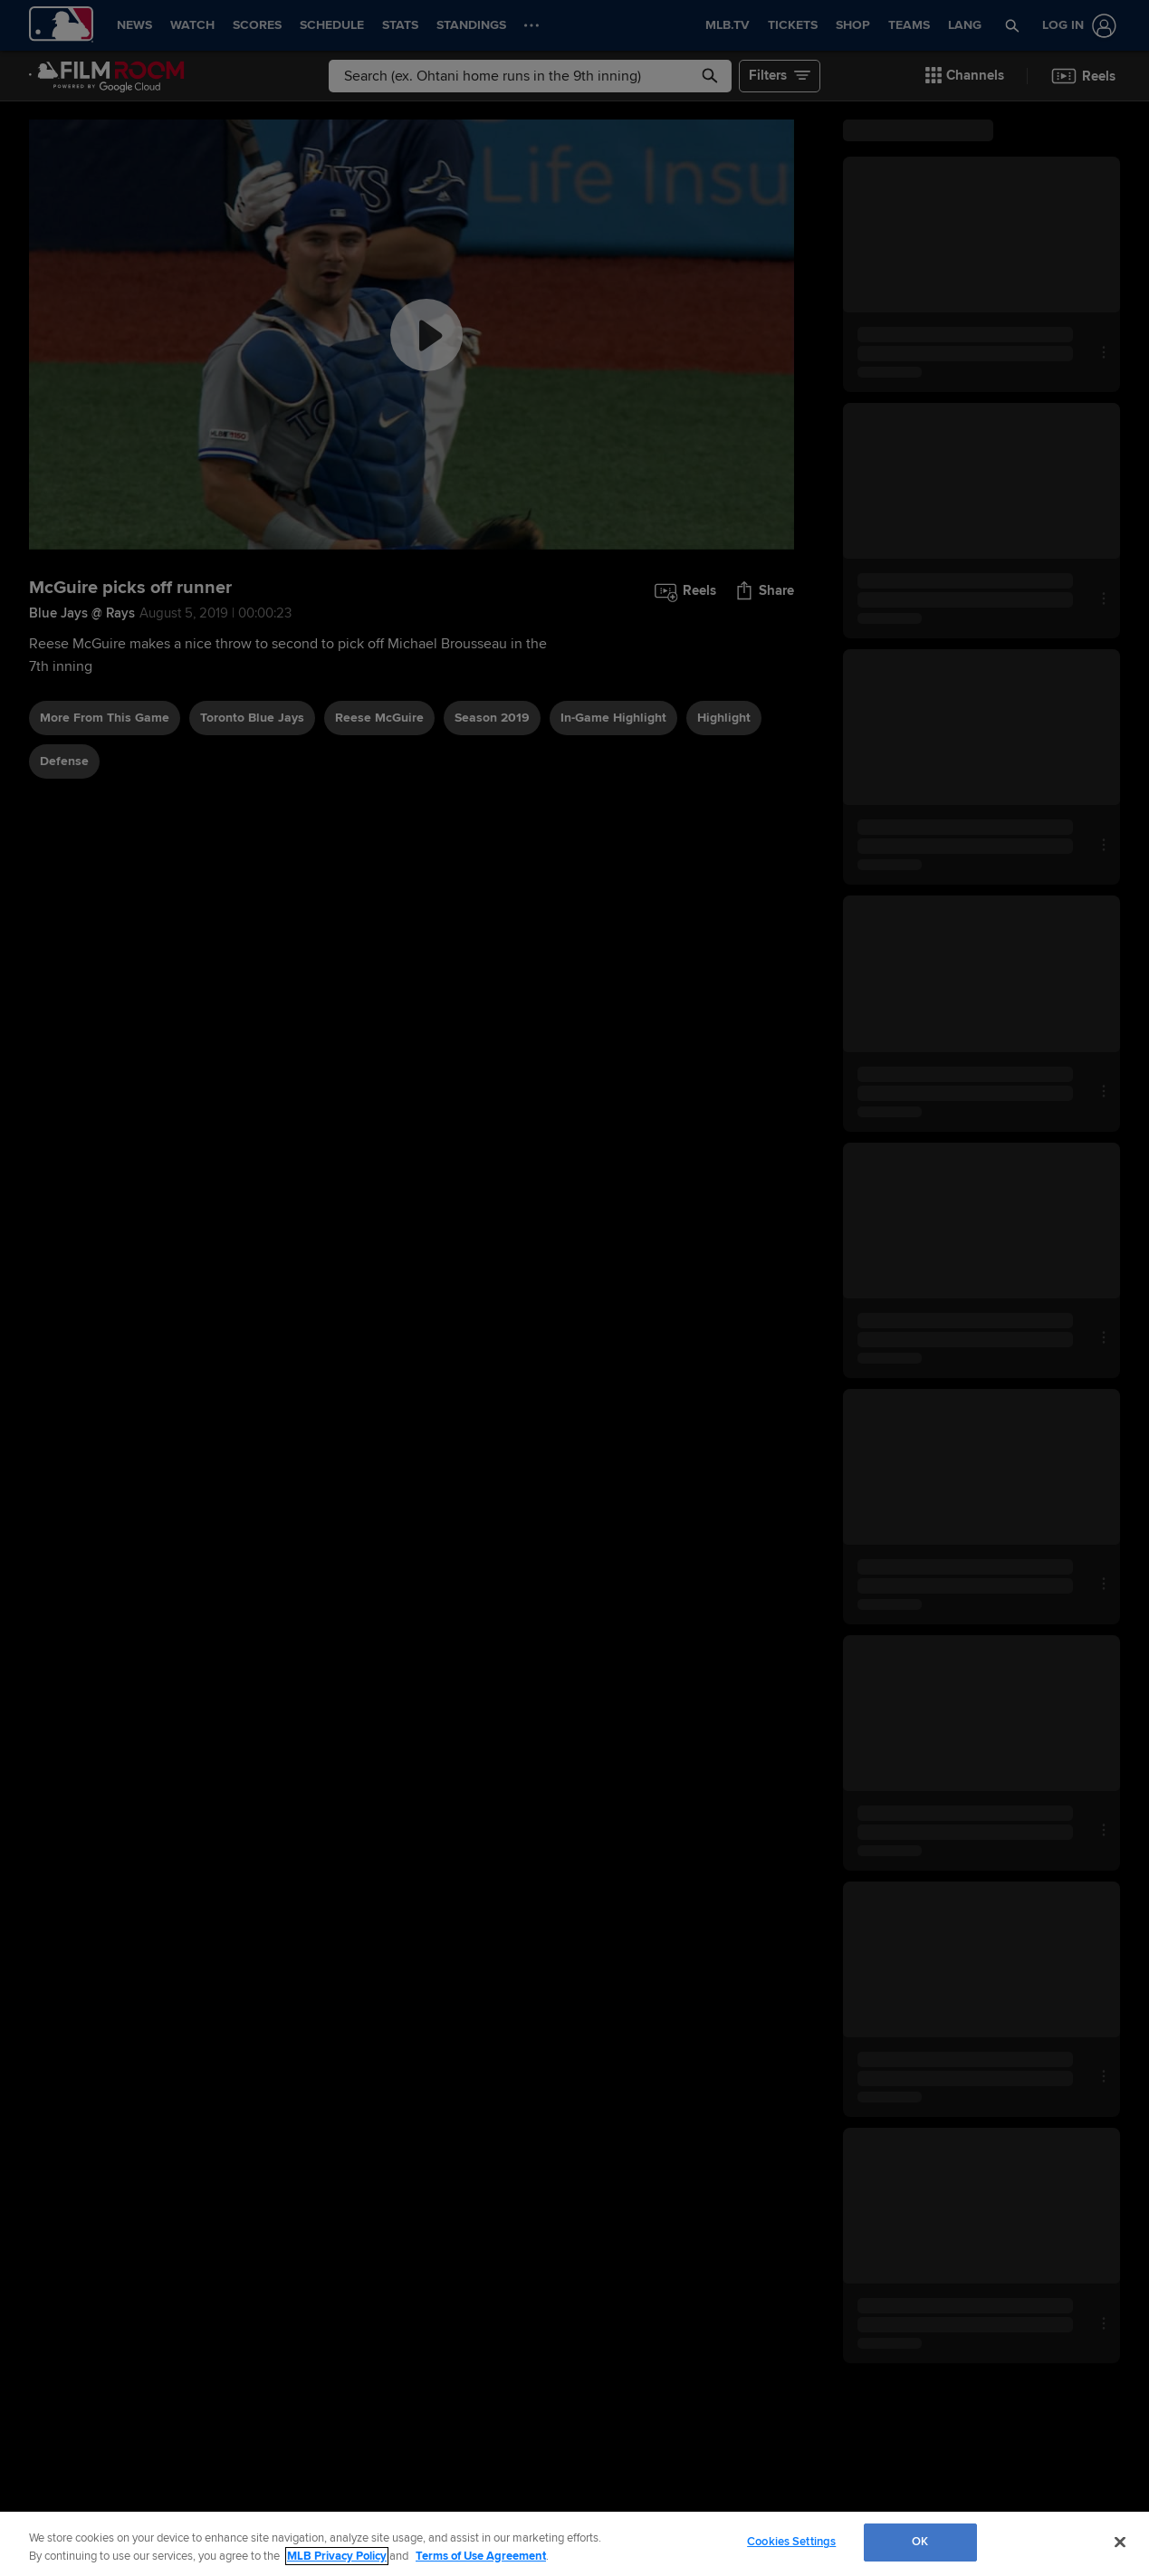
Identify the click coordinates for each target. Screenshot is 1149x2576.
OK (920, 2541)
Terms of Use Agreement (481, 2556)
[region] (574, 2544)
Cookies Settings (791, 2541)
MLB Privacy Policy (337, 2556)
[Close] (1120, 2542)
